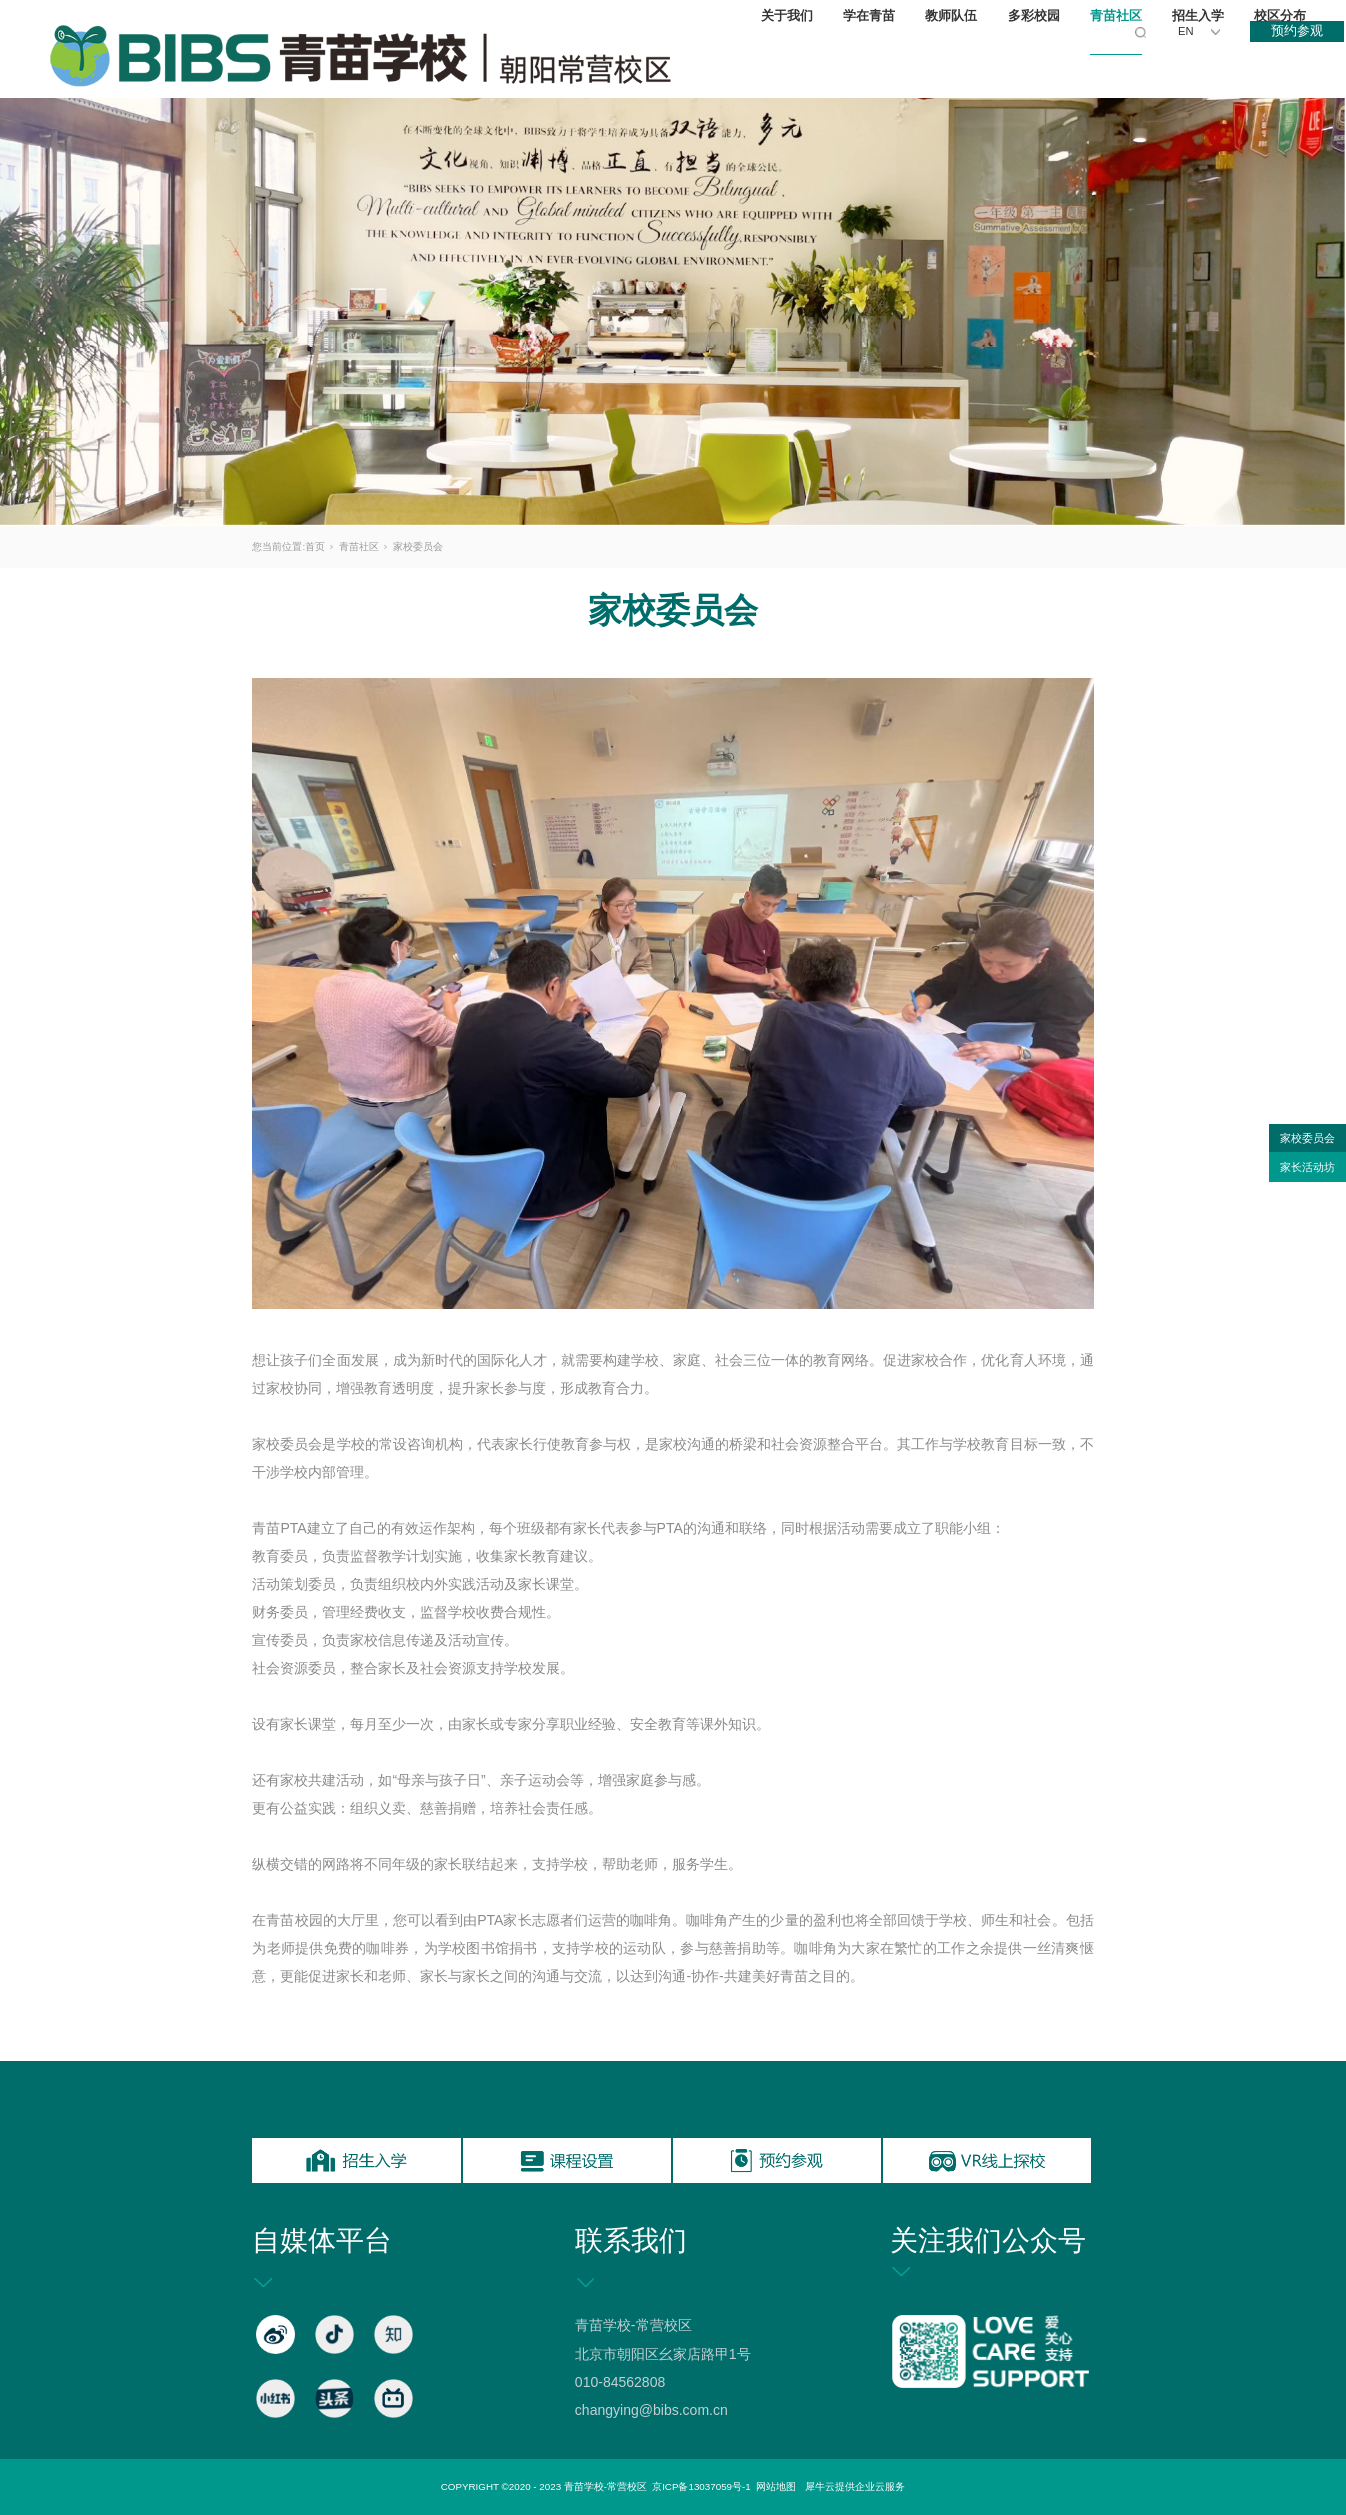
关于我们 (792, 60)
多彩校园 (1039, 60)
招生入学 (1203, 60)
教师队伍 (956, 60)
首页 (315, 546)
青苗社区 (1121, 60)
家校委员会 (418, 546)
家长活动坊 (1307, 1167)
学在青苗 (874, 60)
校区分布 (1285, 60)
